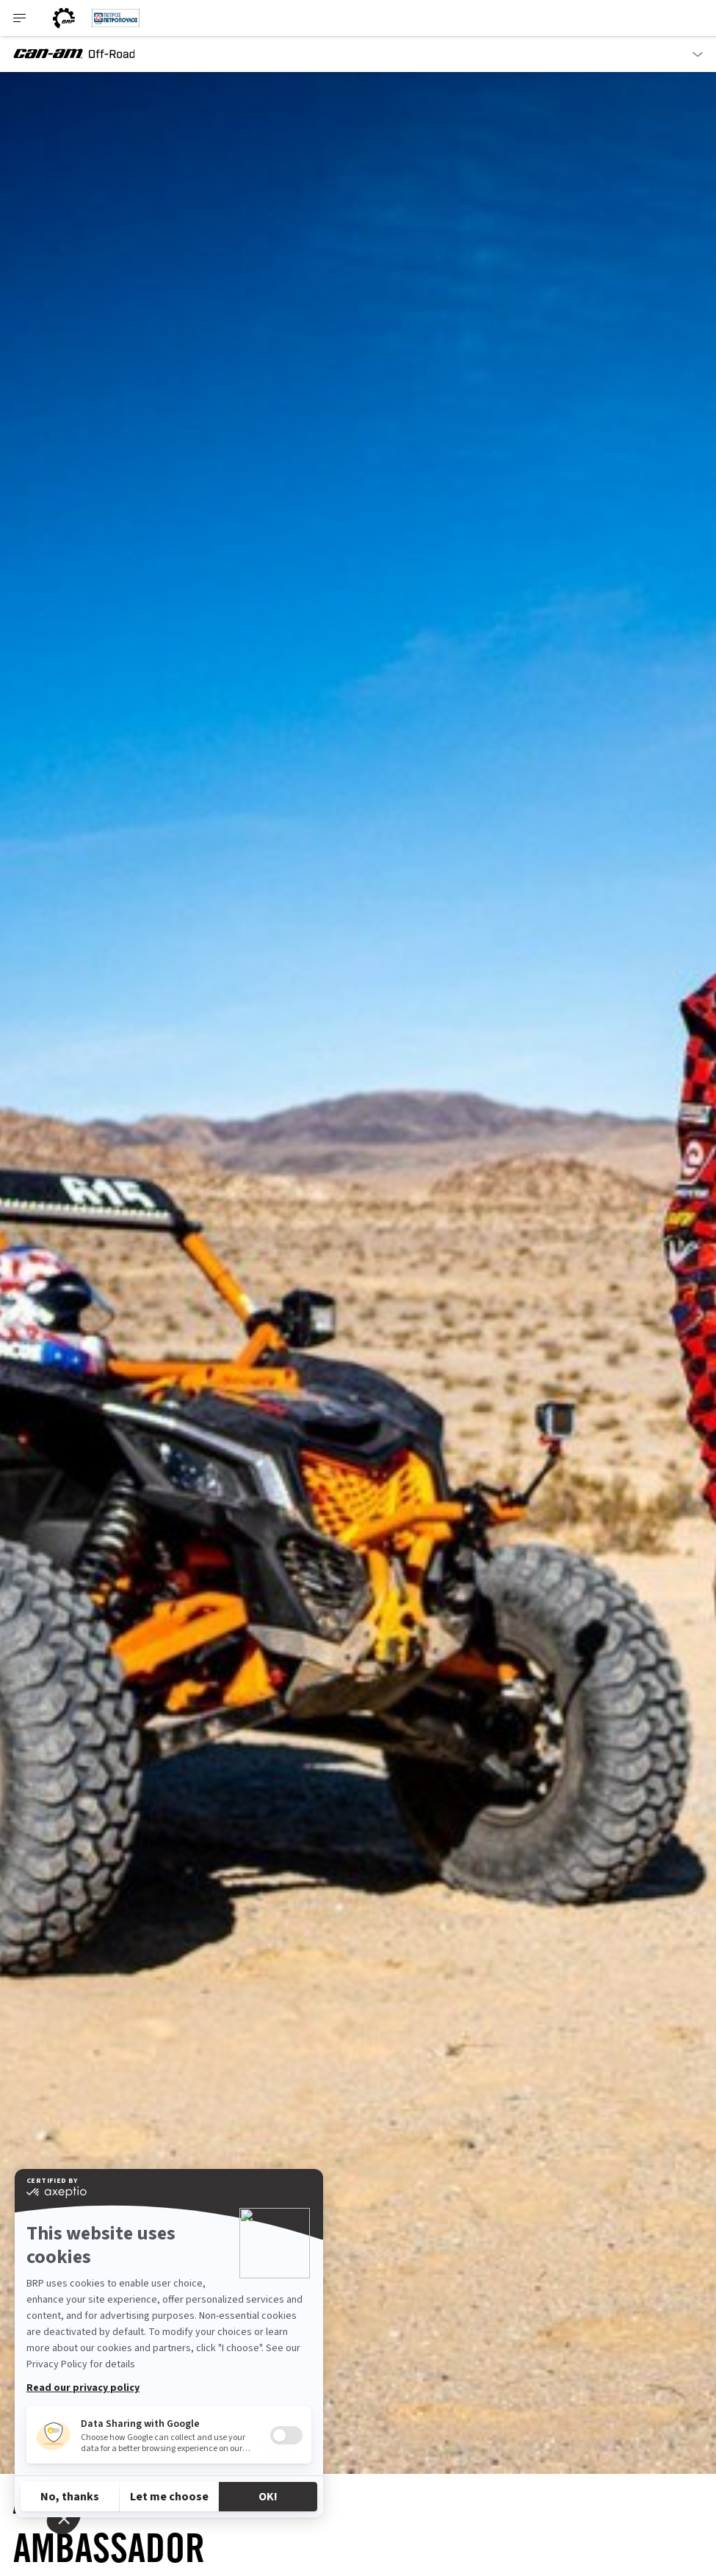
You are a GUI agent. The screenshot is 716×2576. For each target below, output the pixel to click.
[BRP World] (64, 18)
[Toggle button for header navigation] (20, 18)
